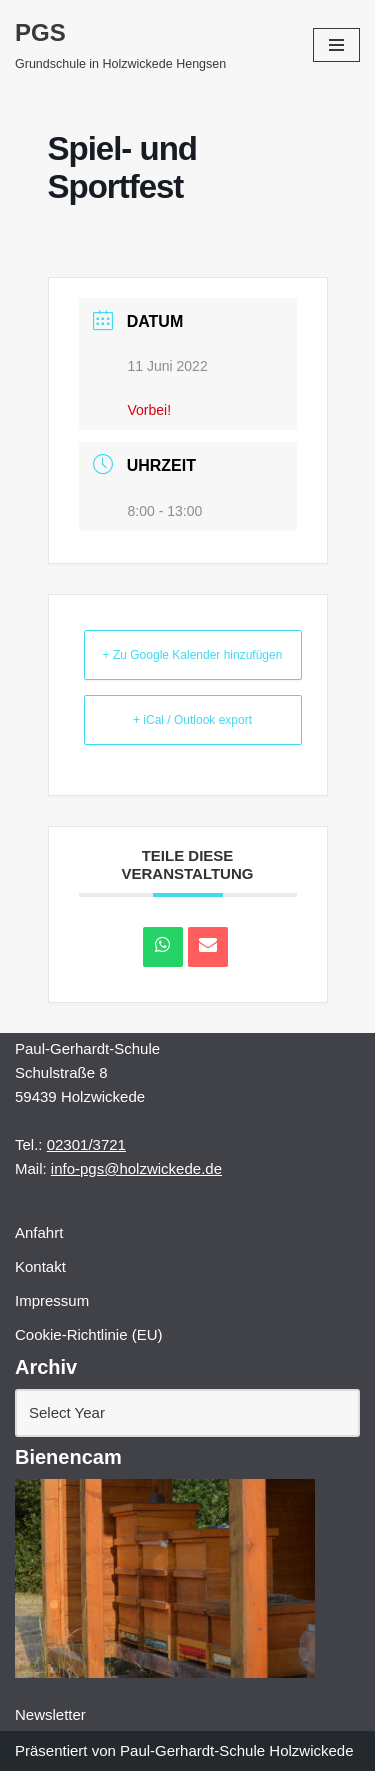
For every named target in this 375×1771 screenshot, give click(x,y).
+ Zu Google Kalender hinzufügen (193, 655)
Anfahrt (39, 1232)
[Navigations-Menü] (336, 45)
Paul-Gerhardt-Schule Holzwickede (236, 1750)
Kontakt (40, 1266)
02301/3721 (86, 1144)
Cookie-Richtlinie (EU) (89, 1334)
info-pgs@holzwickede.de (136, 1168)
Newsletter (50, 1714)
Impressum (52, 1300)
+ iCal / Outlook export (192, 720)
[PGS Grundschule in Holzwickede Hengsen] (120, 45)
